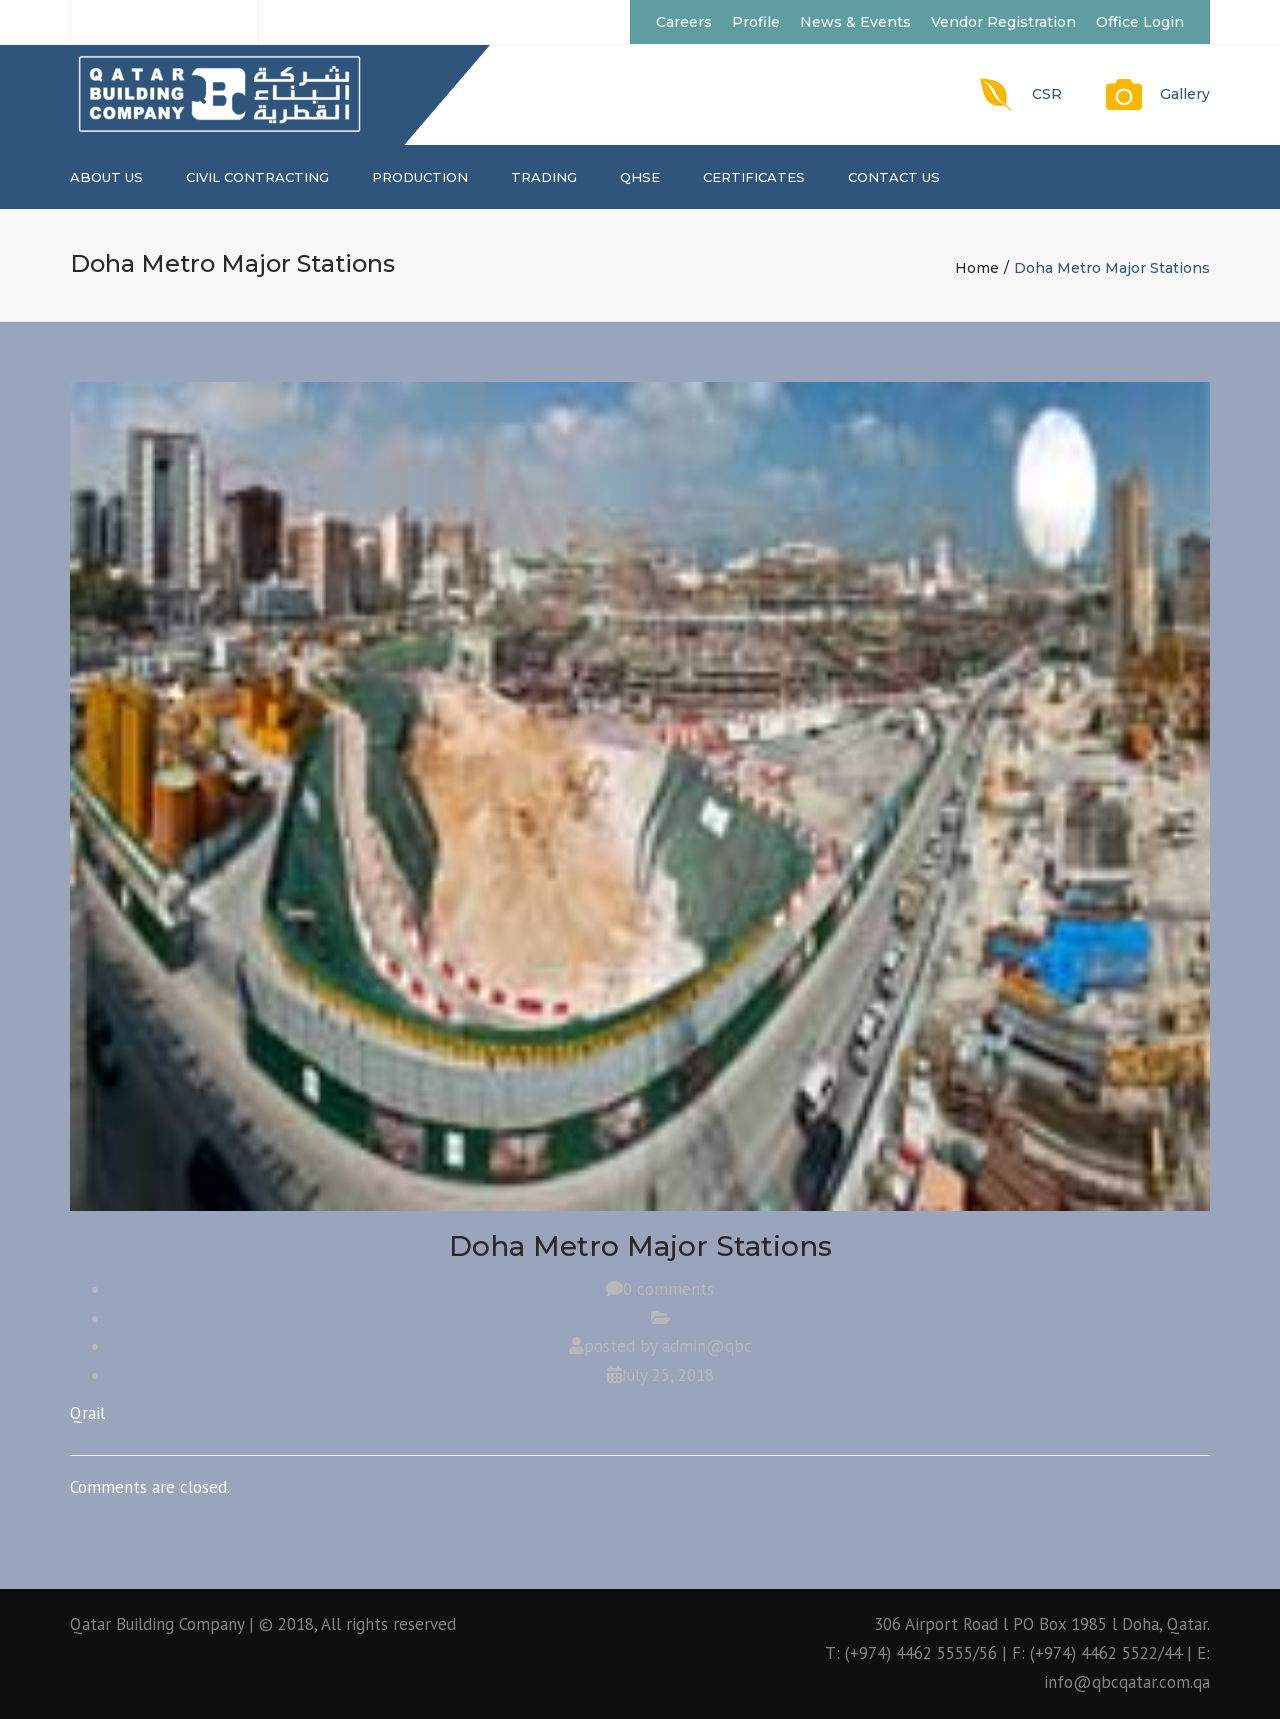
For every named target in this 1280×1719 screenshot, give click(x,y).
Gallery (1185, 94)
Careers (684, 22)
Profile (756, 22)
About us (106, 177)
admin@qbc (707, 1346)
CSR (1047, 94)
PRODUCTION (420, 177)
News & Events (855, 22)
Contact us (894, 177)
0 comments (668, 1289)
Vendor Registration (1003, 22)
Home (977, 268)
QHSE (640, 177)
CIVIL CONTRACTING (257, 177)
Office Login (1140, 22)
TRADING (544, 177)
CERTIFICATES (754, 177)
